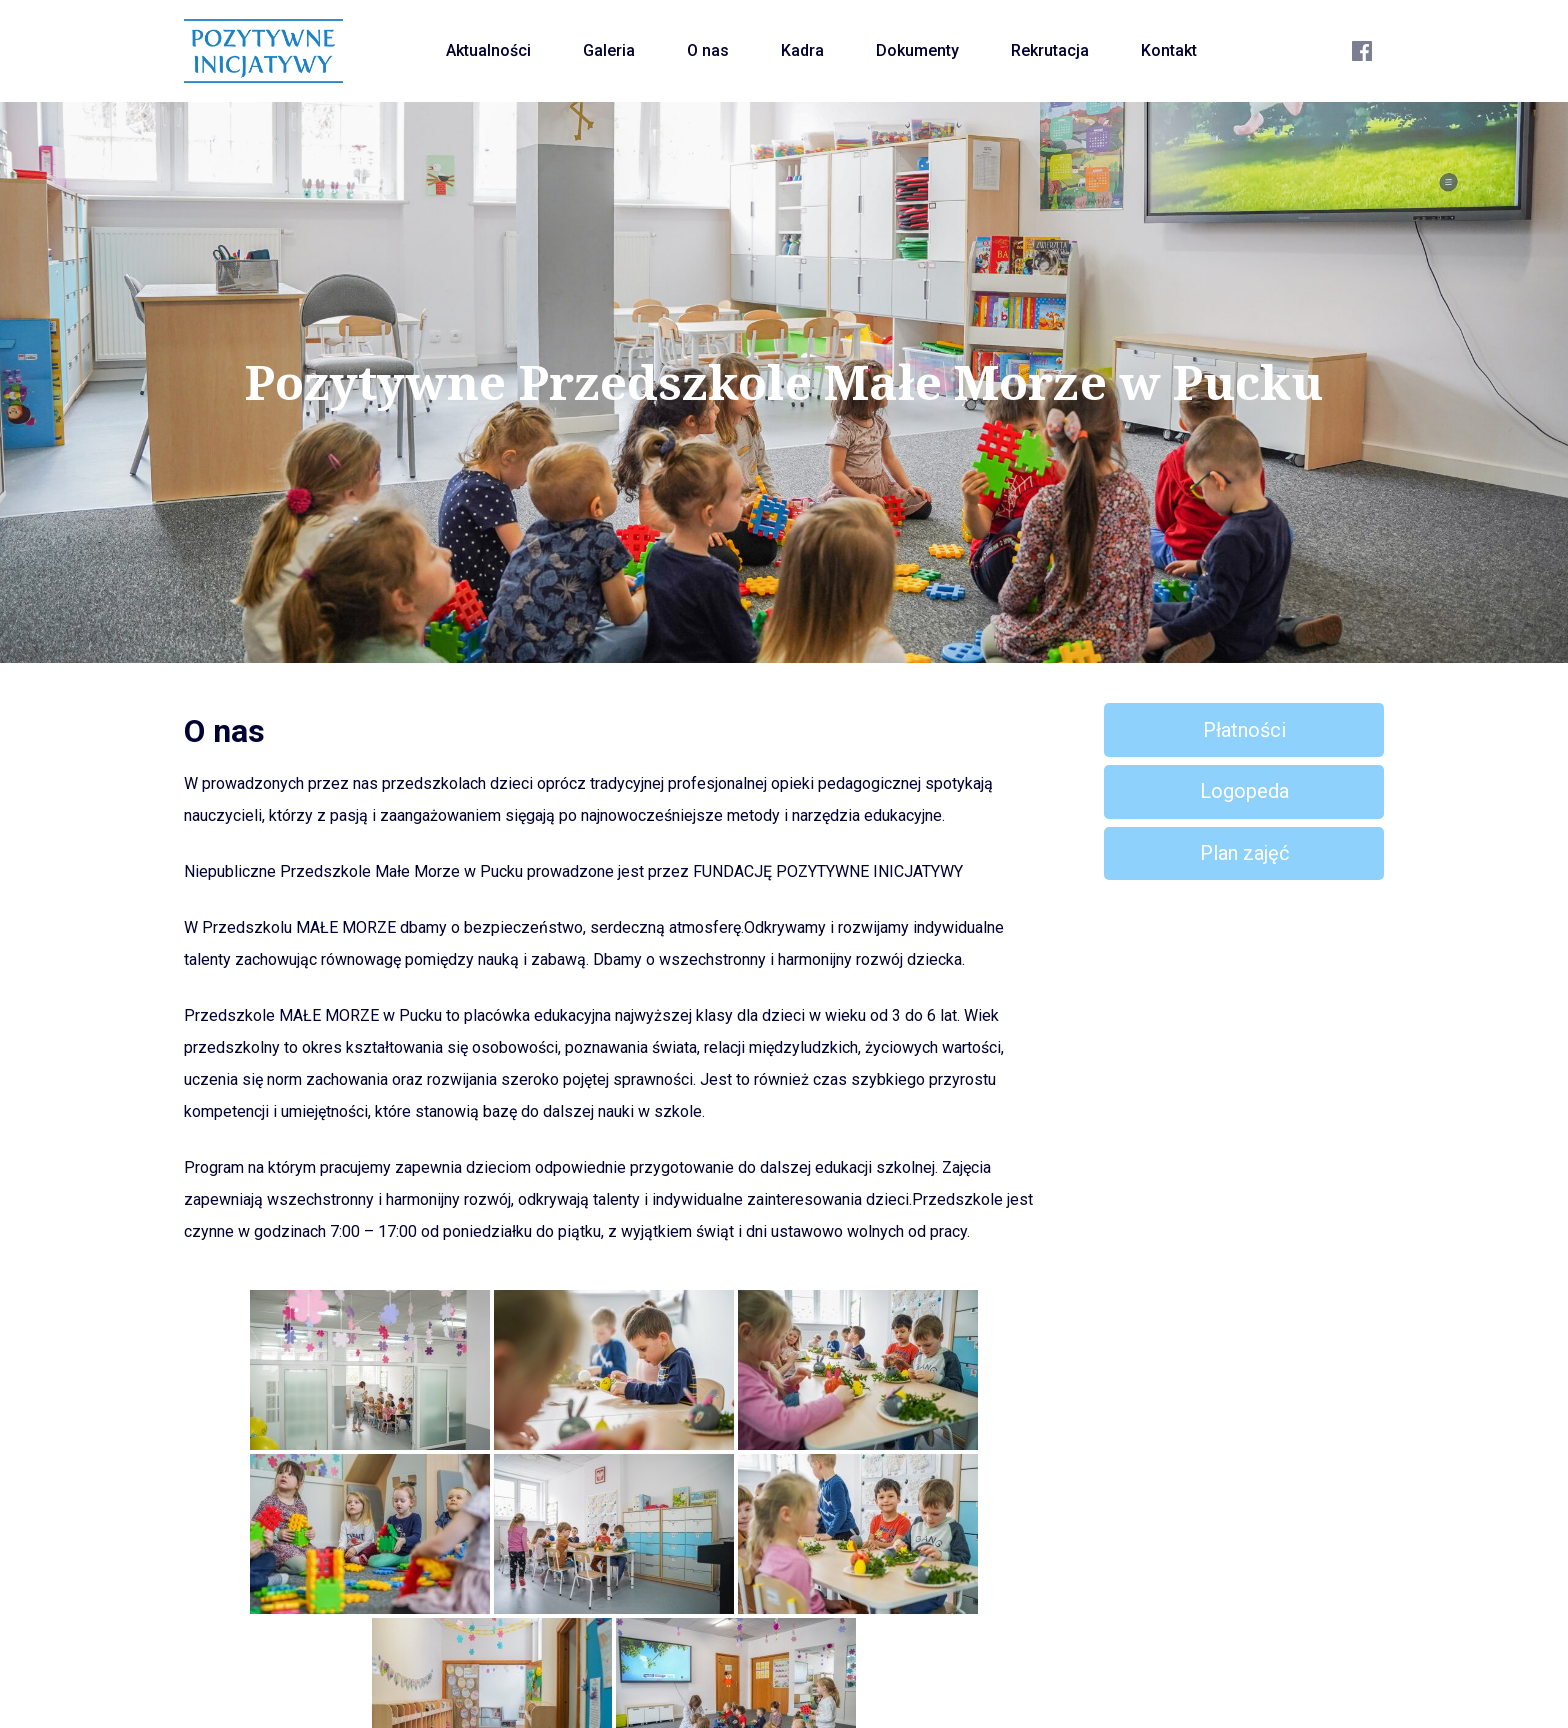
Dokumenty (917, 50)
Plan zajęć (1244, 853)
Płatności (1244, 730)
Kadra (802, 50)
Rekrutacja (1050, 50)
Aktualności (488, 50)
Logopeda (1244, 791)
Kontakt (1169, 50)
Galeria (609, 50)
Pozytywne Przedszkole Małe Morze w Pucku (784, 382)
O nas (708, 50)
